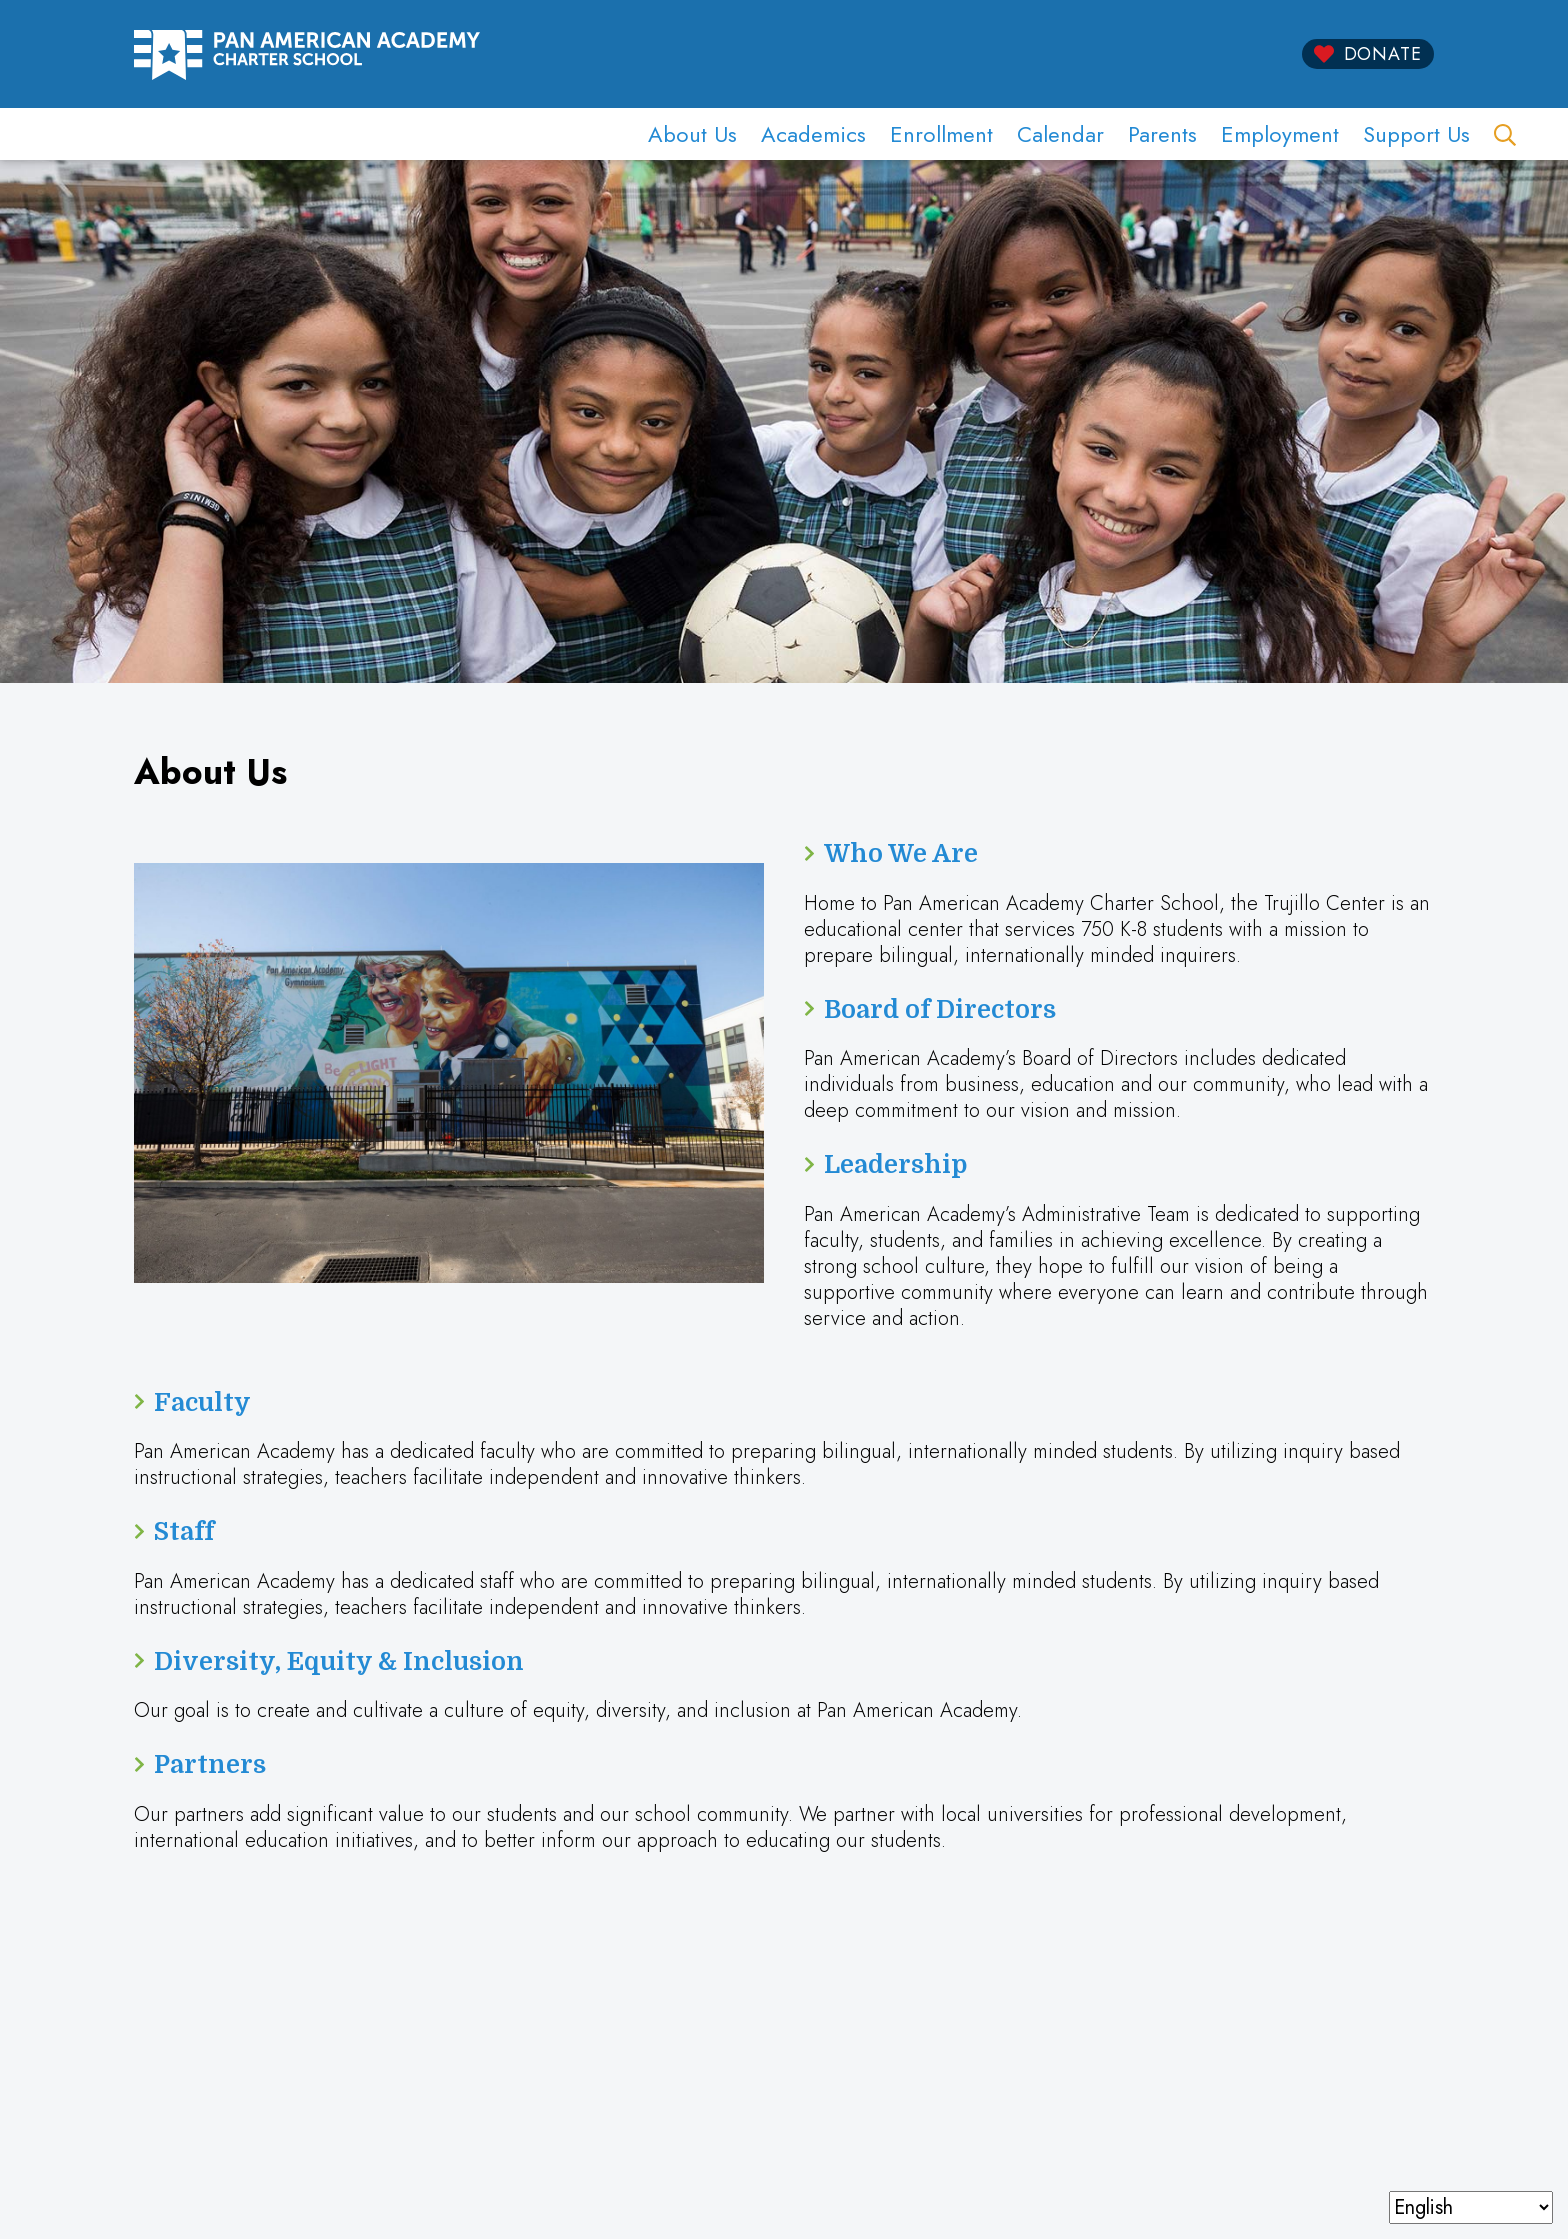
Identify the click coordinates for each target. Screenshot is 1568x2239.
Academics (813, 134)
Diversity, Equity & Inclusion (339, 1661)
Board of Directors (940, 1009)
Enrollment (941, 134)
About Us (692, 134)
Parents (1162, 134)
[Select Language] (1471, 2207)
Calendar (1060, 134)
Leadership (895, 1164)
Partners (210, 1764)
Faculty (202, 1402)
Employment (1280, 134)
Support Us (1416, 134)
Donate (1383, 54)
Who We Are (901, 853)
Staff (184, 1531)
